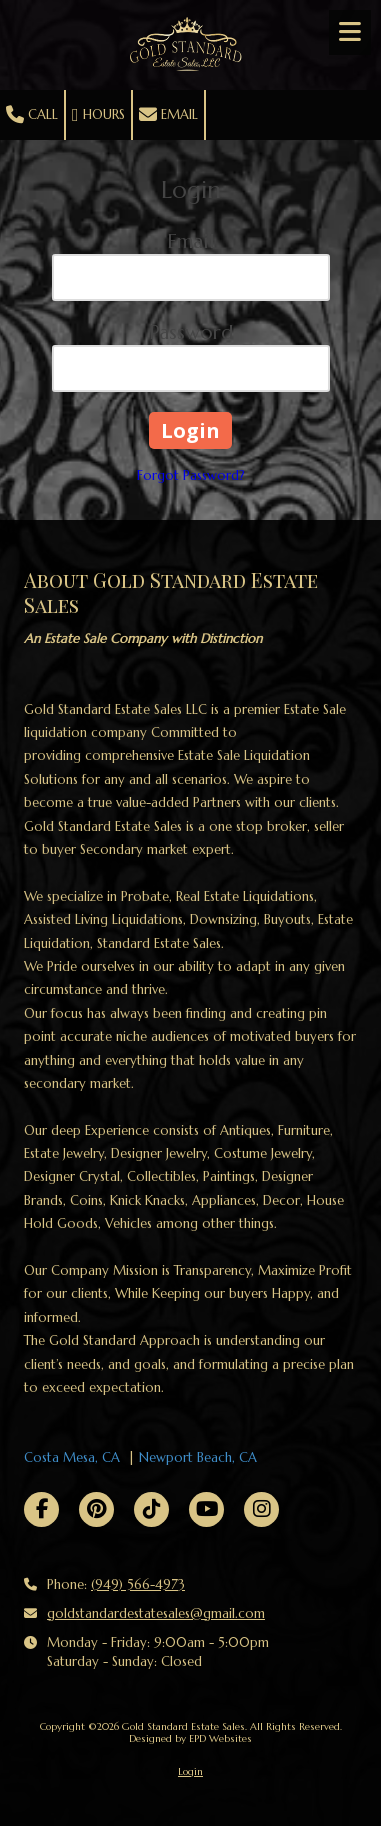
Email (168, 115)
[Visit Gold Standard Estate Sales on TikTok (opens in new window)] (151, 1509)
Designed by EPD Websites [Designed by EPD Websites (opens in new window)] (190, 1738)
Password (191, 332)
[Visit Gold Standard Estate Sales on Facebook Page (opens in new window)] (41, 1509)
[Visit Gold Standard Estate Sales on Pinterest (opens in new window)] (96, 1509)
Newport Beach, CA (198, 1457)
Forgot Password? (191, 475)
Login (190, 1771)
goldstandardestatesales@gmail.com (156, 1613)
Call (32, 115)
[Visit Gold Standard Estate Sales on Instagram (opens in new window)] (261, 1509)
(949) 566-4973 (138, 1584)
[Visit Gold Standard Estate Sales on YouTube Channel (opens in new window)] (206, 1509)
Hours (98, 115)
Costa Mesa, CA (72, 1457)
